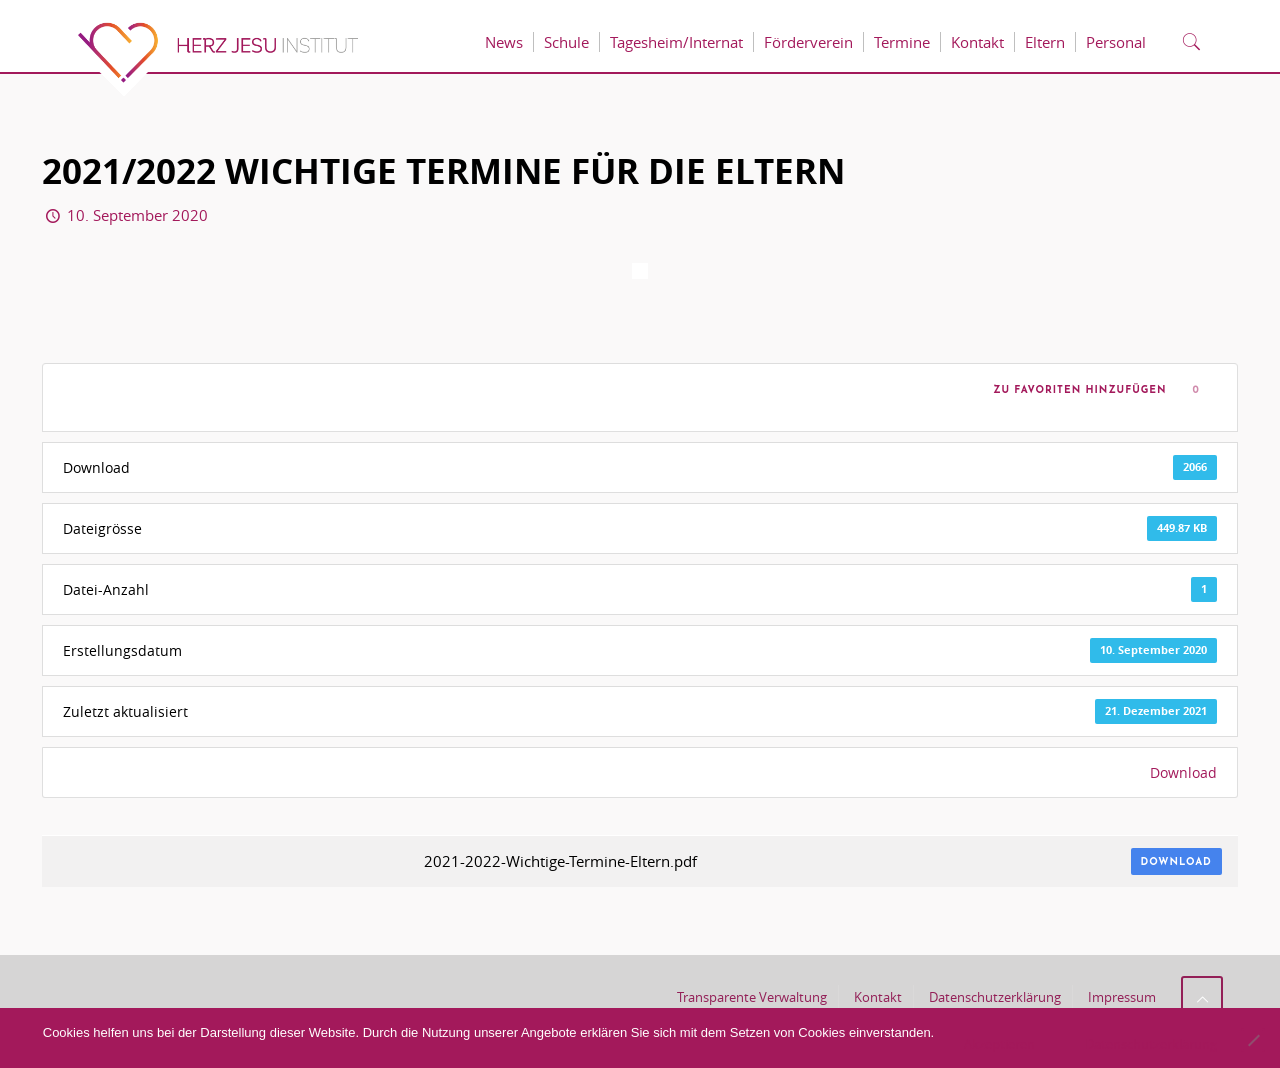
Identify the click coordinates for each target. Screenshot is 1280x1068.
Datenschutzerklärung (995, 997)
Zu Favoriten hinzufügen (1076, 390)
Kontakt (878, 997)
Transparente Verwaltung (752, 997)
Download (1183, 772)
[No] (1253, 1040)
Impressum (1122, 997)
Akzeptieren (999, 1044)
